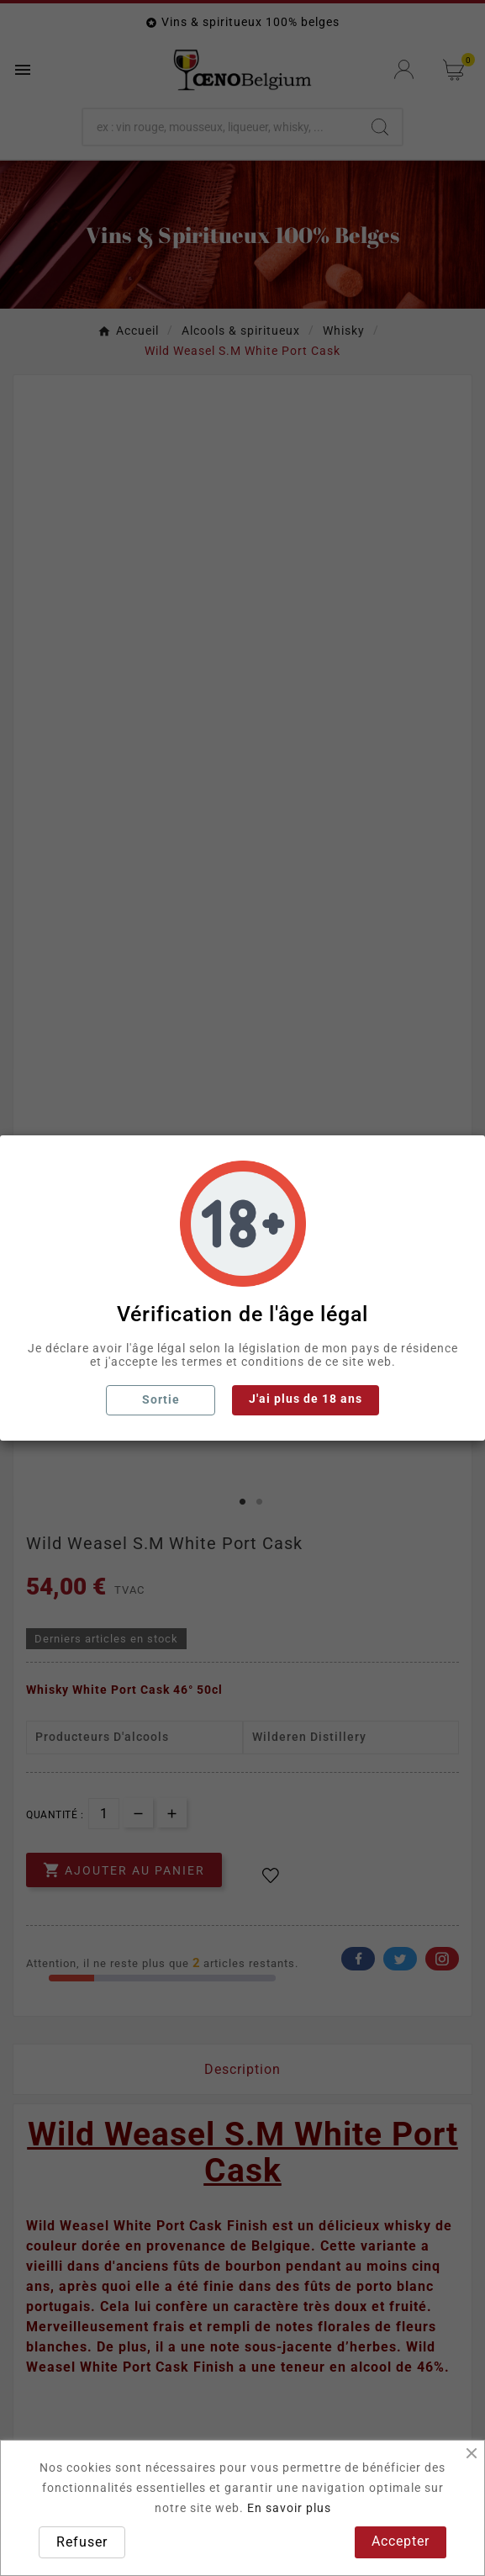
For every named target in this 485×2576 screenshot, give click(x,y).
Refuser (82, 2542)
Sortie (161, 1399)
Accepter (401, 2541)
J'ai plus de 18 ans (305, 1398)
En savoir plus (289, 2508)
